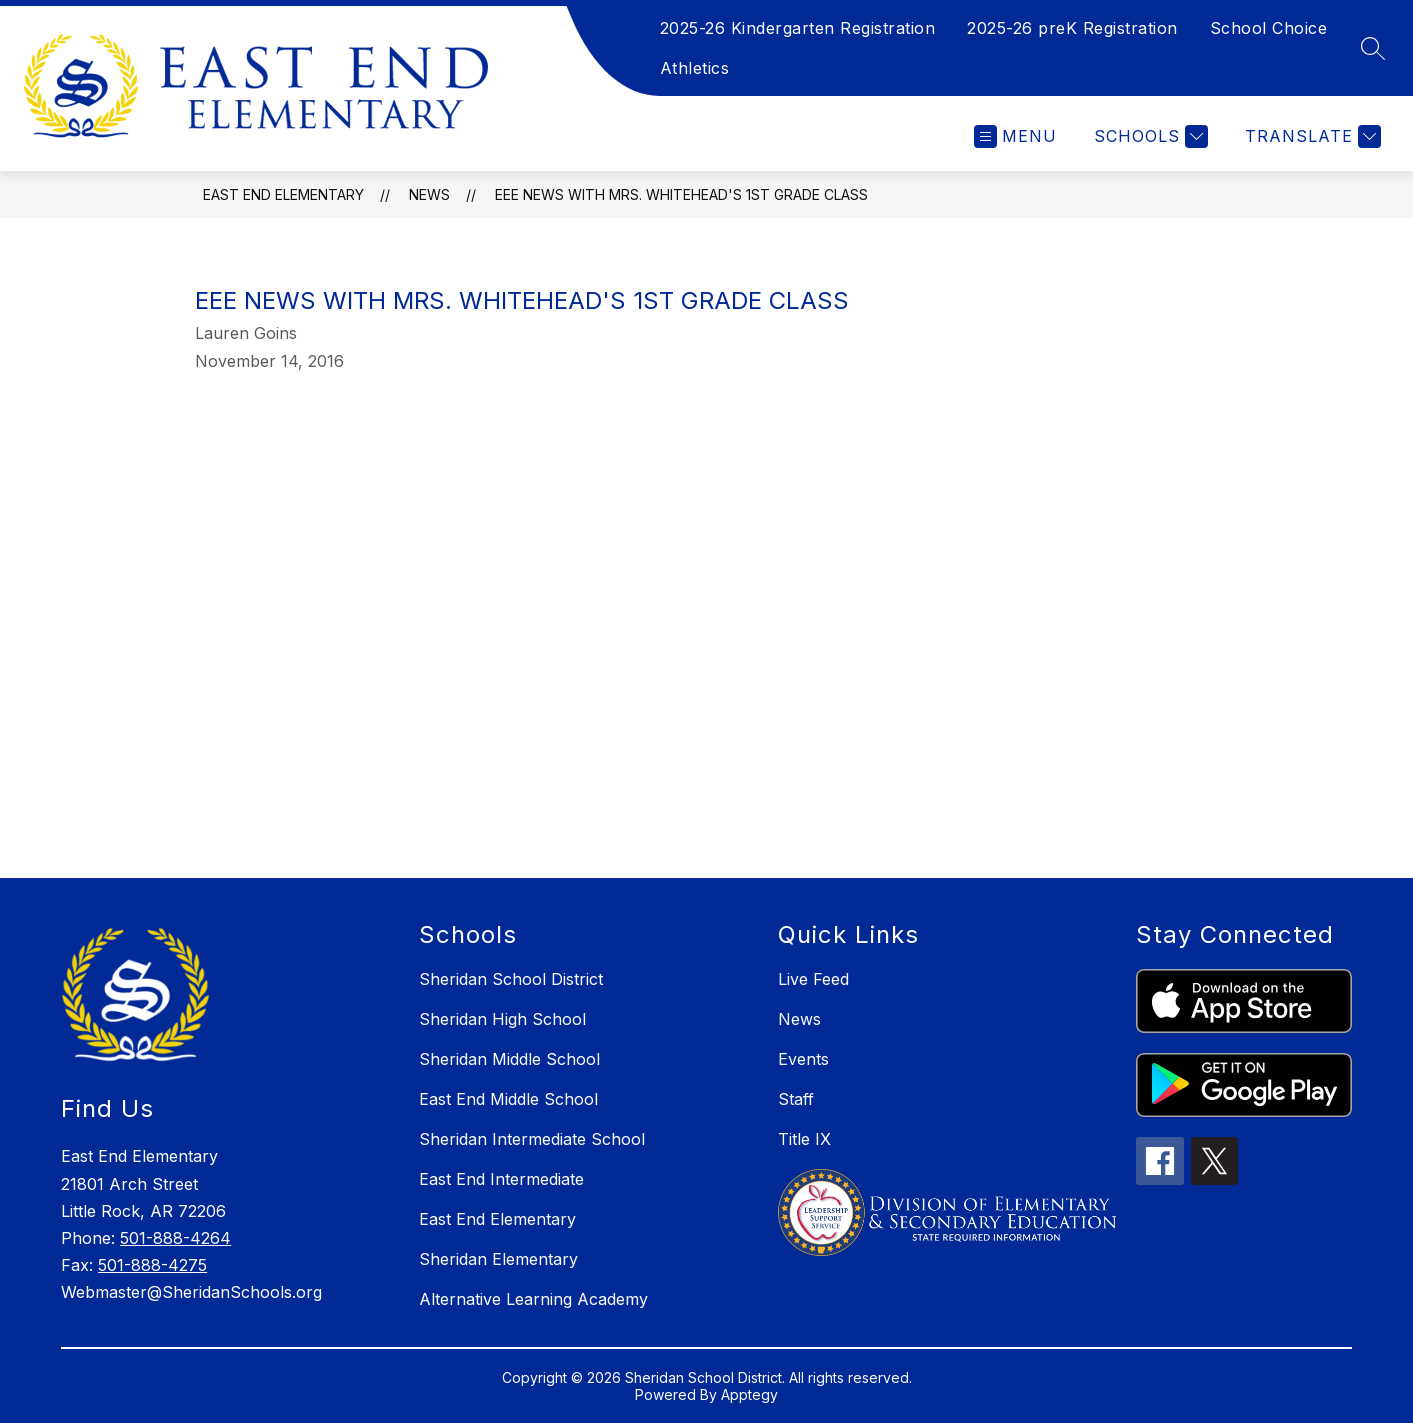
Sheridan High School (502, 1019)
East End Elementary (283, 194)
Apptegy (749, 1394)
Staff (796, 1099)
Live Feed (813, 979)
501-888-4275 (152, 1265)
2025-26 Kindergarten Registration (798, 28)
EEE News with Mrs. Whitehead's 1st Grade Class (681, 194)
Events (803, 1059)
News (429, 194)
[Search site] (1373, 48)
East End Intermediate (501, 1179)
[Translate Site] (1310, 136)
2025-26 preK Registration (1072, 28)
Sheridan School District (511, 979)
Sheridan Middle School (509, 1059)
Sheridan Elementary (498, 1259)
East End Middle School (508, 1099)
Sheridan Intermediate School (532, 1139)
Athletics (695, 68)
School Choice (1269, 28)
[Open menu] (1015, 136)
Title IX (804, 1139)
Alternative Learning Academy (533, 1299)
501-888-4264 (175, 1238)
